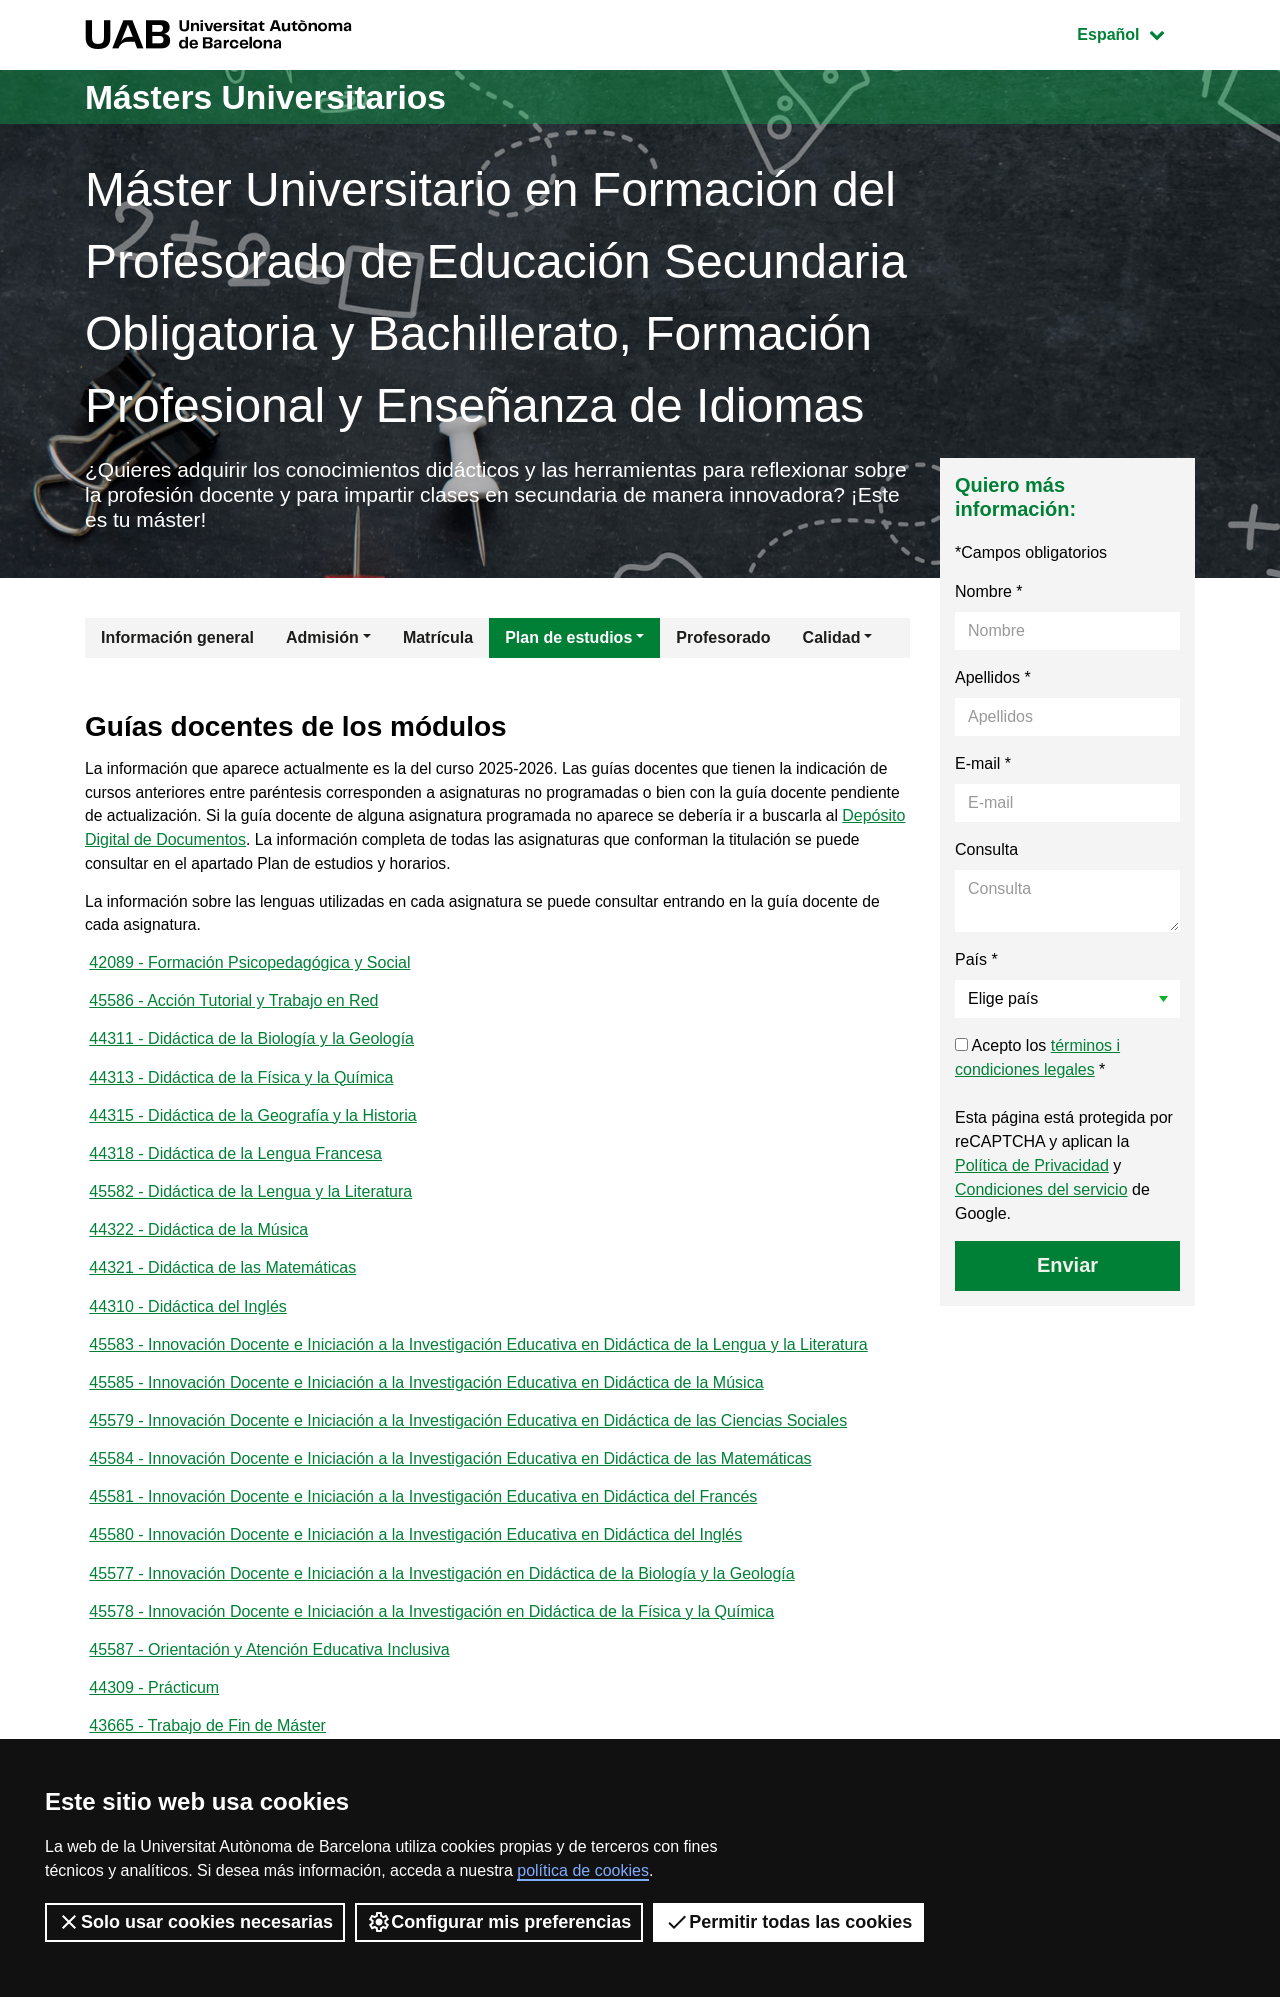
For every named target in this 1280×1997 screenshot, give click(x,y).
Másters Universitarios (278, 96)
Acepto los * (1037, 1060)
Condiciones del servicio (1041, 1192)
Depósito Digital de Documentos (281, 845)
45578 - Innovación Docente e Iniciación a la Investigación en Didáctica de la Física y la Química (431, 1634)
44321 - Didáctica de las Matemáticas (222, 1283)
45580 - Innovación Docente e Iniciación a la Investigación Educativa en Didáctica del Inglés (415, 1556)
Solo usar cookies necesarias (195, 1922)
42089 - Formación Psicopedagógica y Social (249, 971)
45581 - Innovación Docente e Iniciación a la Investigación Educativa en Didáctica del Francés (423, 1517)
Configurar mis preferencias (499, 1922)
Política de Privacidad (1032, 1168)
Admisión (322, 640)
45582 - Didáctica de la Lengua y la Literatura (250, 1205)
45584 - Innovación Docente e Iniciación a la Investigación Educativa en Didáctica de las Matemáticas (450, 1478)
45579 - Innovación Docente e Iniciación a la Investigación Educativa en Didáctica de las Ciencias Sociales (468, 1439)
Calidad (832, 640)
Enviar (1067, 1268)
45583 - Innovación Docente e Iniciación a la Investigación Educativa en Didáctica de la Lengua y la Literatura (478, 1361)
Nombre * (989, 594)
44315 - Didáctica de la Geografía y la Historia (252, 1127)
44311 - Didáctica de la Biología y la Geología (251, 1049)
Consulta (986, 852)
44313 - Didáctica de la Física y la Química (241, 1088)
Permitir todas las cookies (788, 1922)
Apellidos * (993, 680)
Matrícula (438, 640)
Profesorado (723, 640)
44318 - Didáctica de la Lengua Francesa (235, 1166)
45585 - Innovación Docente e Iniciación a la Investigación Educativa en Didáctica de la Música (426, 1400)
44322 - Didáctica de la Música (198, 1244)
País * (976, 962)
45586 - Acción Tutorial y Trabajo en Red (233, 1010)
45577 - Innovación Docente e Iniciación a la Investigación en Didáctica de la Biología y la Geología (441, 1595)
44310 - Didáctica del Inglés (187, 1322)
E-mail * (983, 766)
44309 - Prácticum (154, 1712)
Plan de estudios (568, 640)
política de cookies (583, 1870)
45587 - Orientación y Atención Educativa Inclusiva (269, 1673)
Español (1135, 32)
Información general (177, 640)
